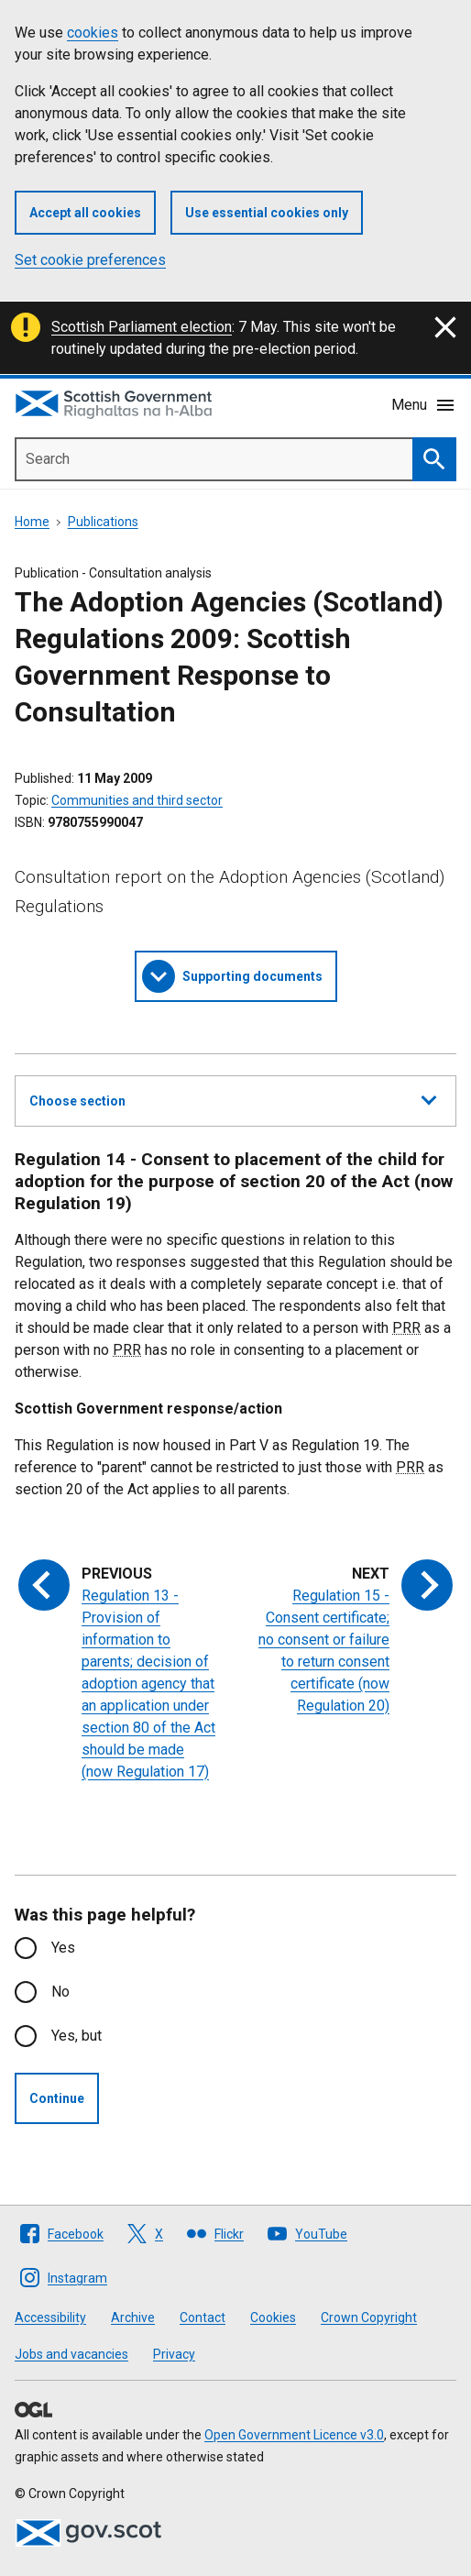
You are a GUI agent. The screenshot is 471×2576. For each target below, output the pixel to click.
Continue (56, 2098)
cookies (92, 32)
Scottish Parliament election (141, 327)
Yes (63, 1947)
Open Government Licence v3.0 (294, 2434)
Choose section (232, 1098)
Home (32, 521)
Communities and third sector (137, 800)
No (60, 1991)
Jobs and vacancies (71, 2354)
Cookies (273, 2317)
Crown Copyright (369, 2317)
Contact (202, 2317)
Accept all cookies (85, 212)
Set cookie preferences (90, 260)
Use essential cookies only (266, 212)
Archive (133, 2317)
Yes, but (76, 2035)
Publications (103, 521)
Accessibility (50, 2317)
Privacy (174, 2354)
